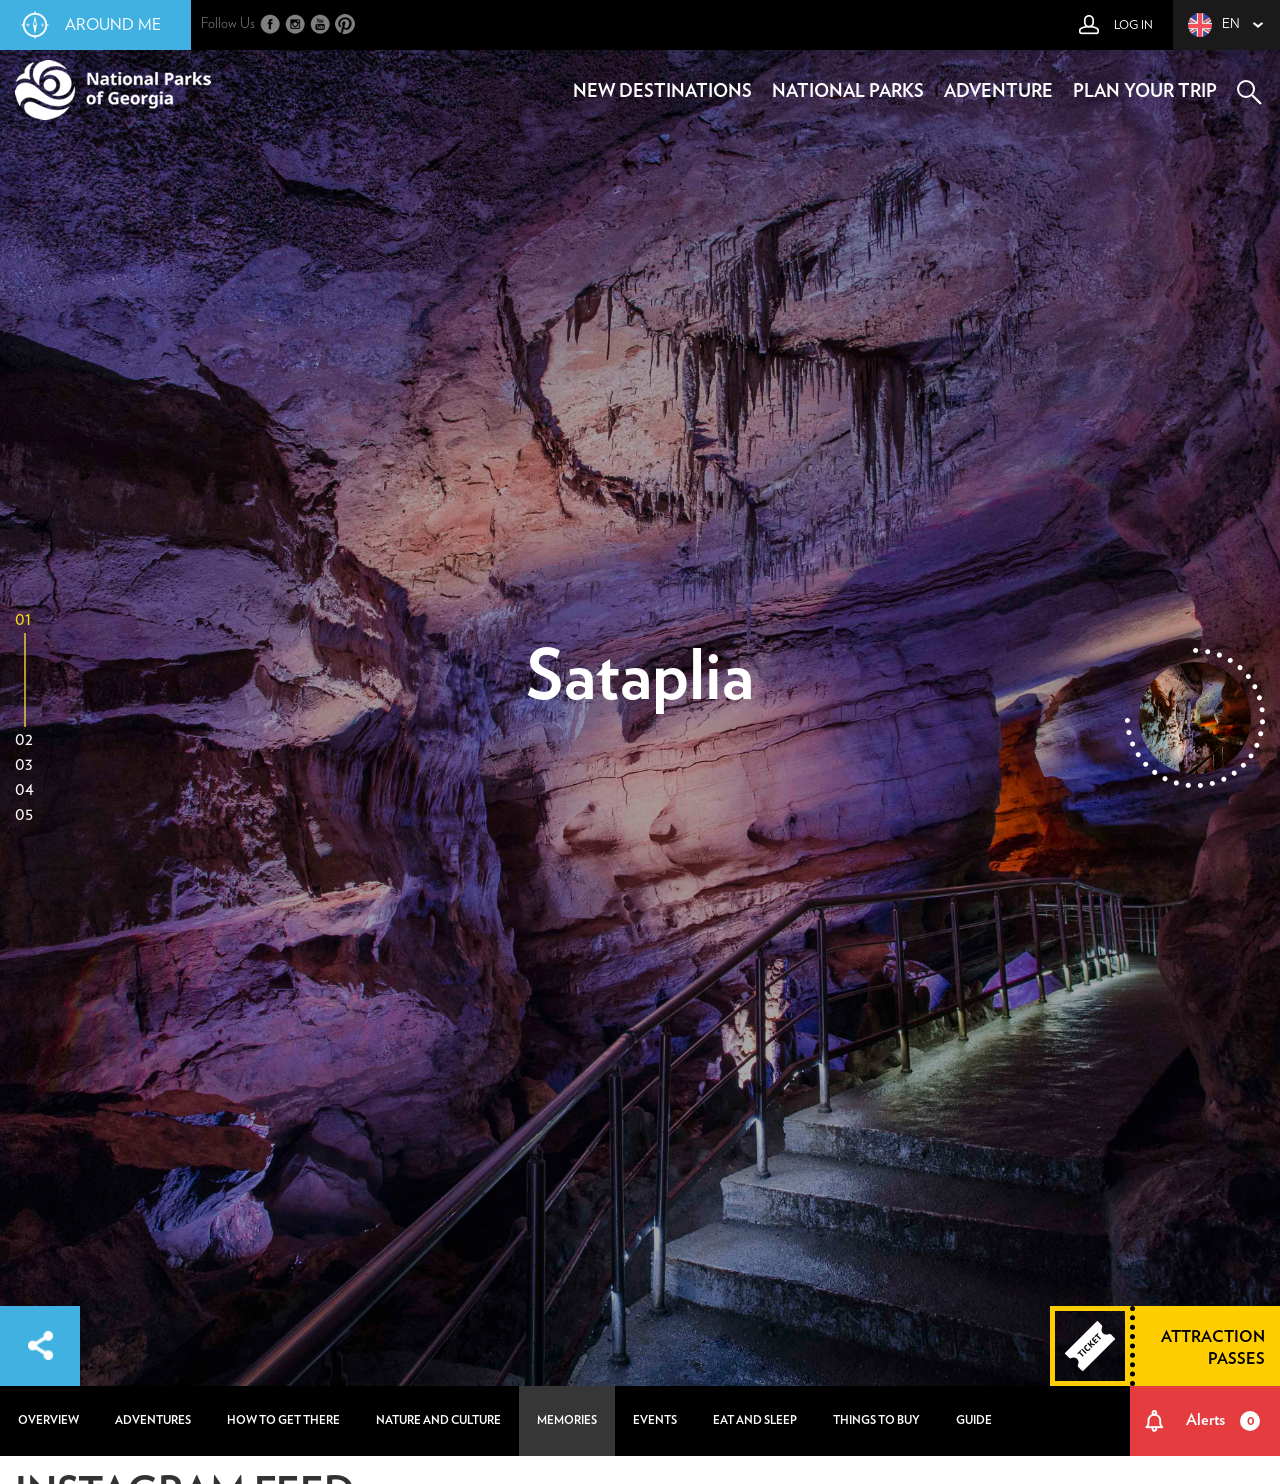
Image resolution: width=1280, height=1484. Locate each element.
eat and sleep (755, 1420)
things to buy (876, 1420)
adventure (998, 92)
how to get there (283, 1420)
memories (567, 1420)
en (1214, 25)
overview (48, 1420)
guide (974, 1420)
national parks (848, 92)
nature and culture (438, 1420)
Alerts (1223, 1421)
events (655, 1420)
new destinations (662, 92)
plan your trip (1145, 92)
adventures (153, 1420)
